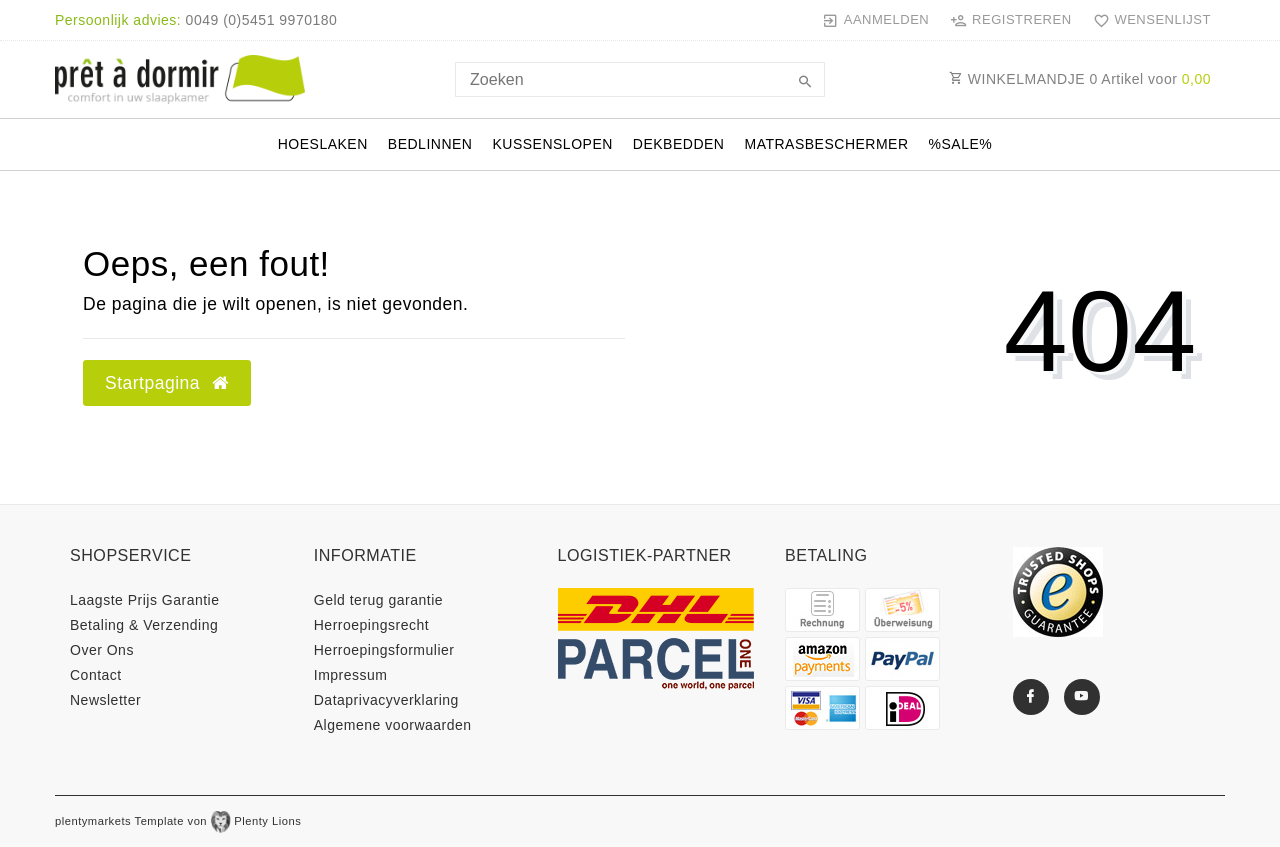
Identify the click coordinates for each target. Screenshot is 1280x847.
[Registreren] (1011, 20)
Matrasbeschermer (826, 144)
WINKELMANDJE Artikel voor (1080, 79)
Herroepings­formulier (384, 650)
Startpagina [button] (167, 383)
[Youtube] (1082, 697)
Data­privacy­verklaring (386, 700)
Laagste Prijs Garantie (145, 600)
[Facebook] (1031, 697)
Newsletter (105, 700)
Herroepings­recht (371, 625)
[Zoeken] (805, 83)
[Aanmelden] (876, 20)
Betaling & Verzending (144, 625)
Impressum (351, 675)
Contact (96, 675)
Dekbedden (679, 144)
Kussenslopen (552, 144)
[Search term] (640, 79)
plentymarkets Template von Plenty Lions (178, 821)
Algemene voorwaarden (393, 725)
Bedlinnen (430, 144)
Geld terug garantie (378, 600)
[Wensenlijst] (1147, 20)
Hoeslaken (323, 144)
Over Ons (102, 650)
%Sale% (961, 144)
